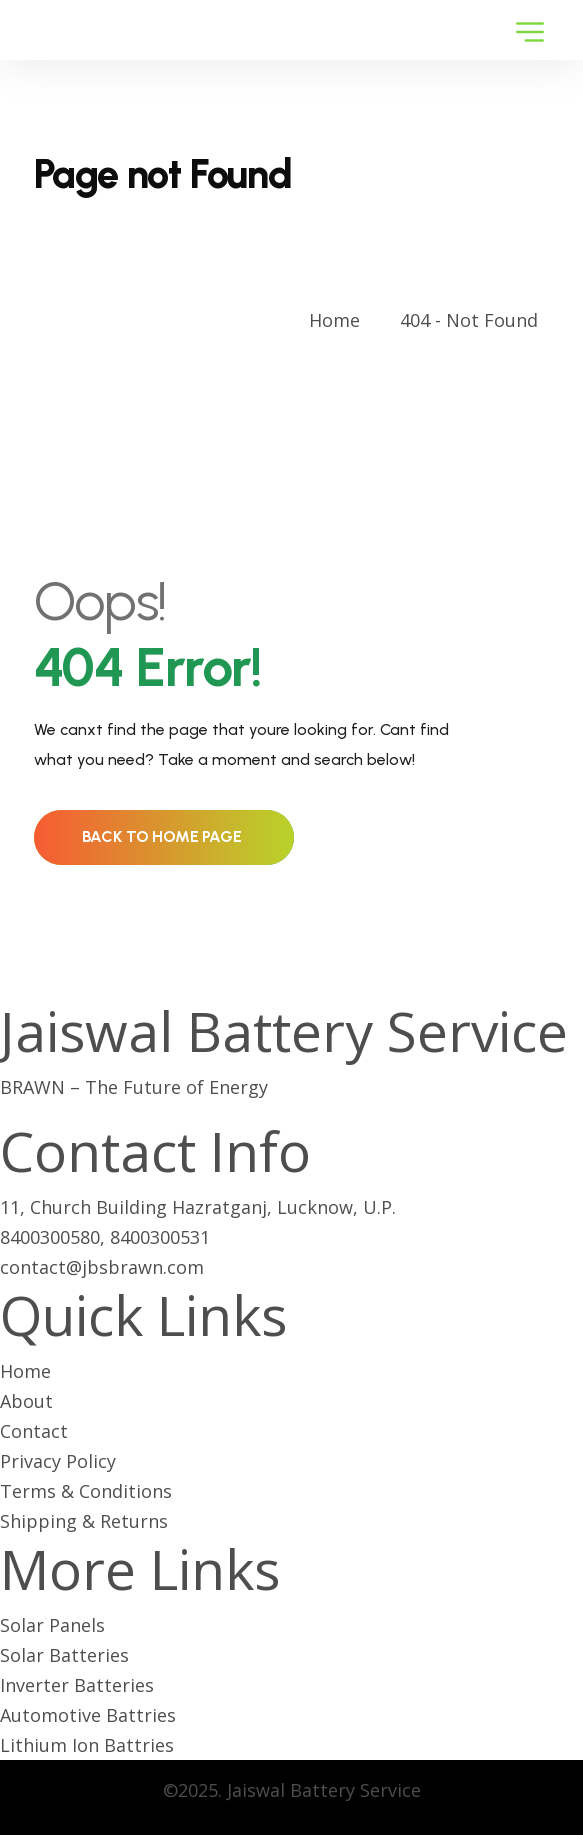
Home (339, 320)
